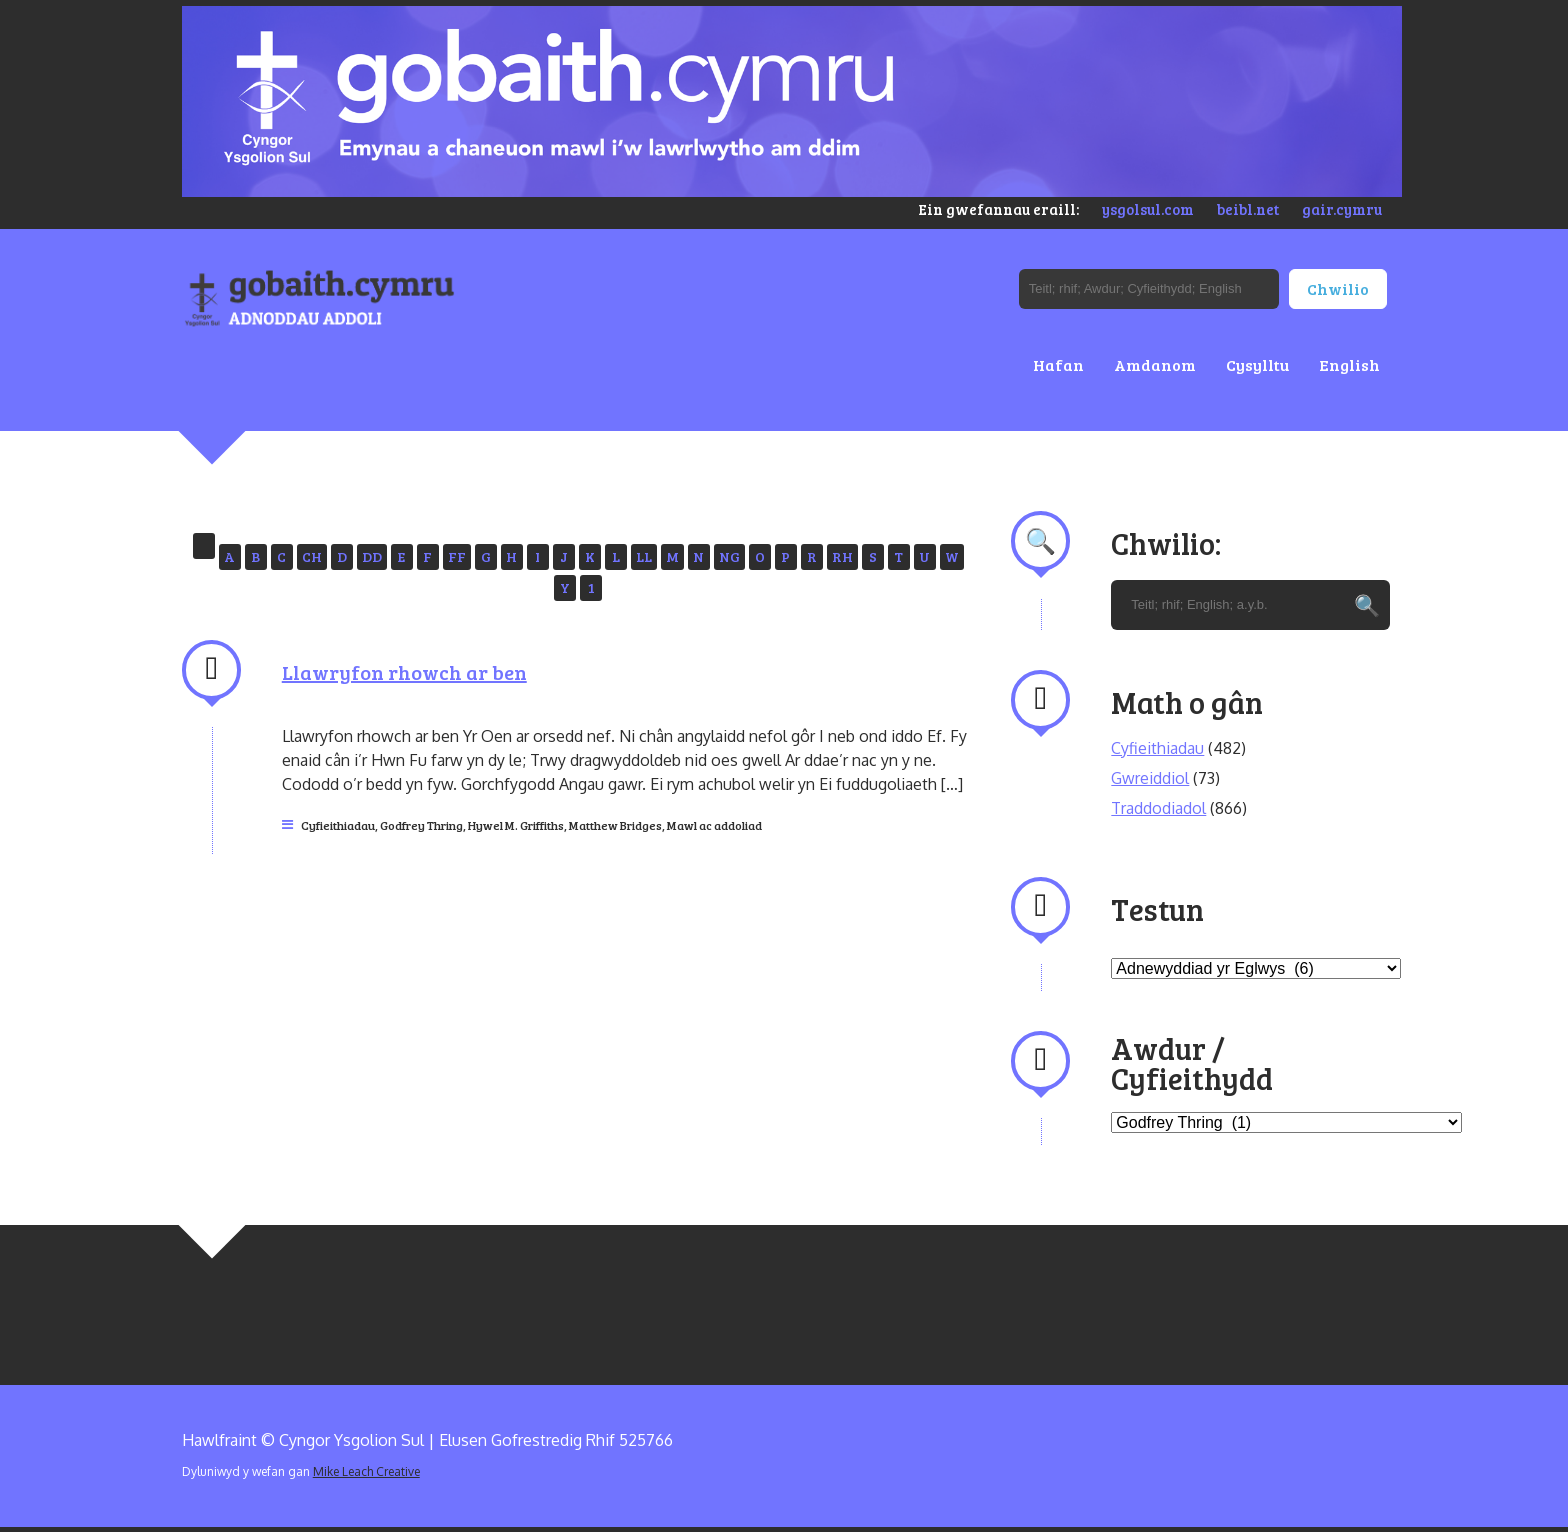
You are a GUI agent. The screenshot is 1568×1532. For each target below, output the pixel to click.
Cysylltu (1257, 364)
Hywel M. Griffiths (516, 825)
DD (372, 556)
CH (312, 556)
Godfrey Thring (421, 825)
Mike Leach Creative (366, 1471)
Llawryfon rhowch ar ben (404, 672)
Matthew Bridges (615, 825)
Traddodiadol (1158, 808)
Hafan (1058, 364)
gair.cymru (1342, 209)
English (1349, 364)
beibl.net (1248, 209)
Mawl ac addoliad (714, 825)
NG (729, 556)
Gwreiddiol (1150, 778)
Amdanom (1155, 364)
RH (842, 556)
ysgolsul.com (1148, 209)
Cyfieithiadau (338, 825)
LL (644, 556)
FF (457, 556)
